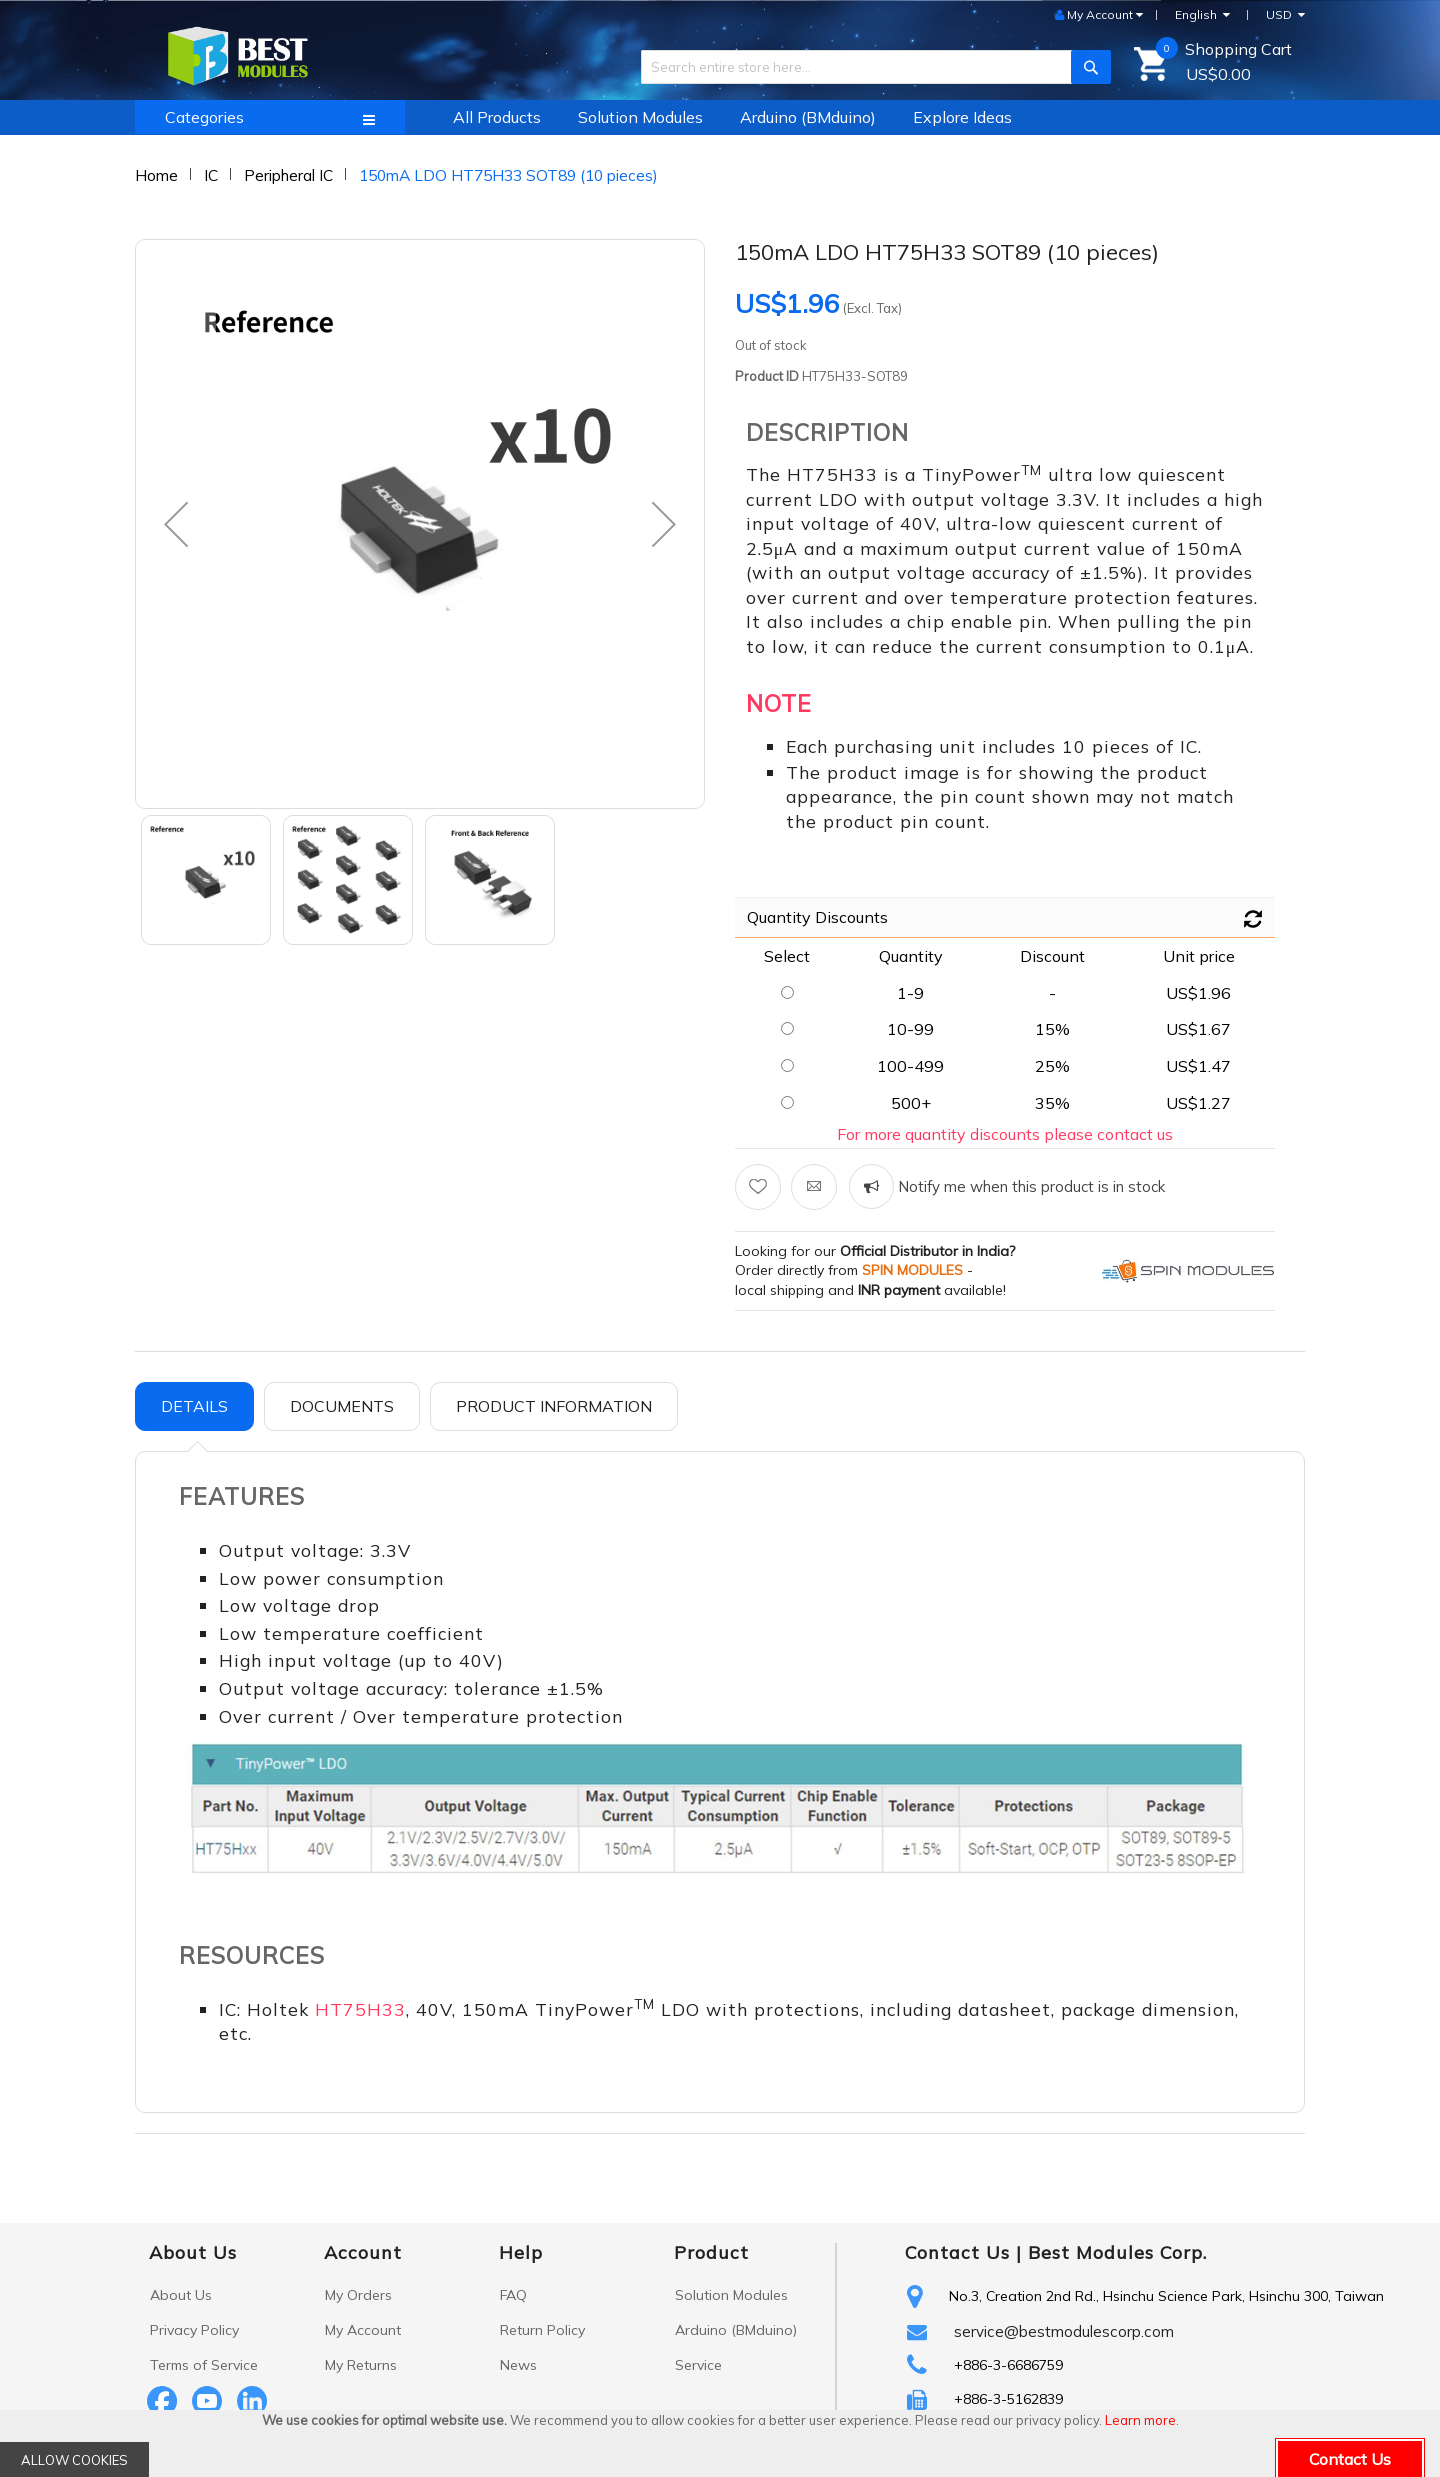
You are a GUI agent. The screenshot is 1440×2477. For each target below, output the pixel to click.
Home (156, 175)
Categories (204, 117)
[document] (720, 2443)
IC (211, 175)
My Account (363, 2330)
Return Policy (542, 2330)
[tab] (194, 1406)
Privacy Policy (194, 2330)
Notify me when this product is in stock (1029, 1186)
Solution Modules (731, 2295)
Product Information (554, 1406)
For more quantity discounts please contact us (1005, 1134)
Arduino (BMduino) (736, 2330)
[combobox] (868, 67)
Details (194, 1406)
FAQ (513, 2295)
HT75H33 (360, 2009)
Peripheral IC (288, 175)
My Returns (361, 2365)
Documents (342, 1406)
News (518, 2365)
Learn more (1140, 2420)
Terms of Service (204, 2365)
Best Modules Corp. (1117, 2252)
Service (698, 2365)
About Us (181, 2295)
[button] (176, 524)
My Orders (358, 2295)
